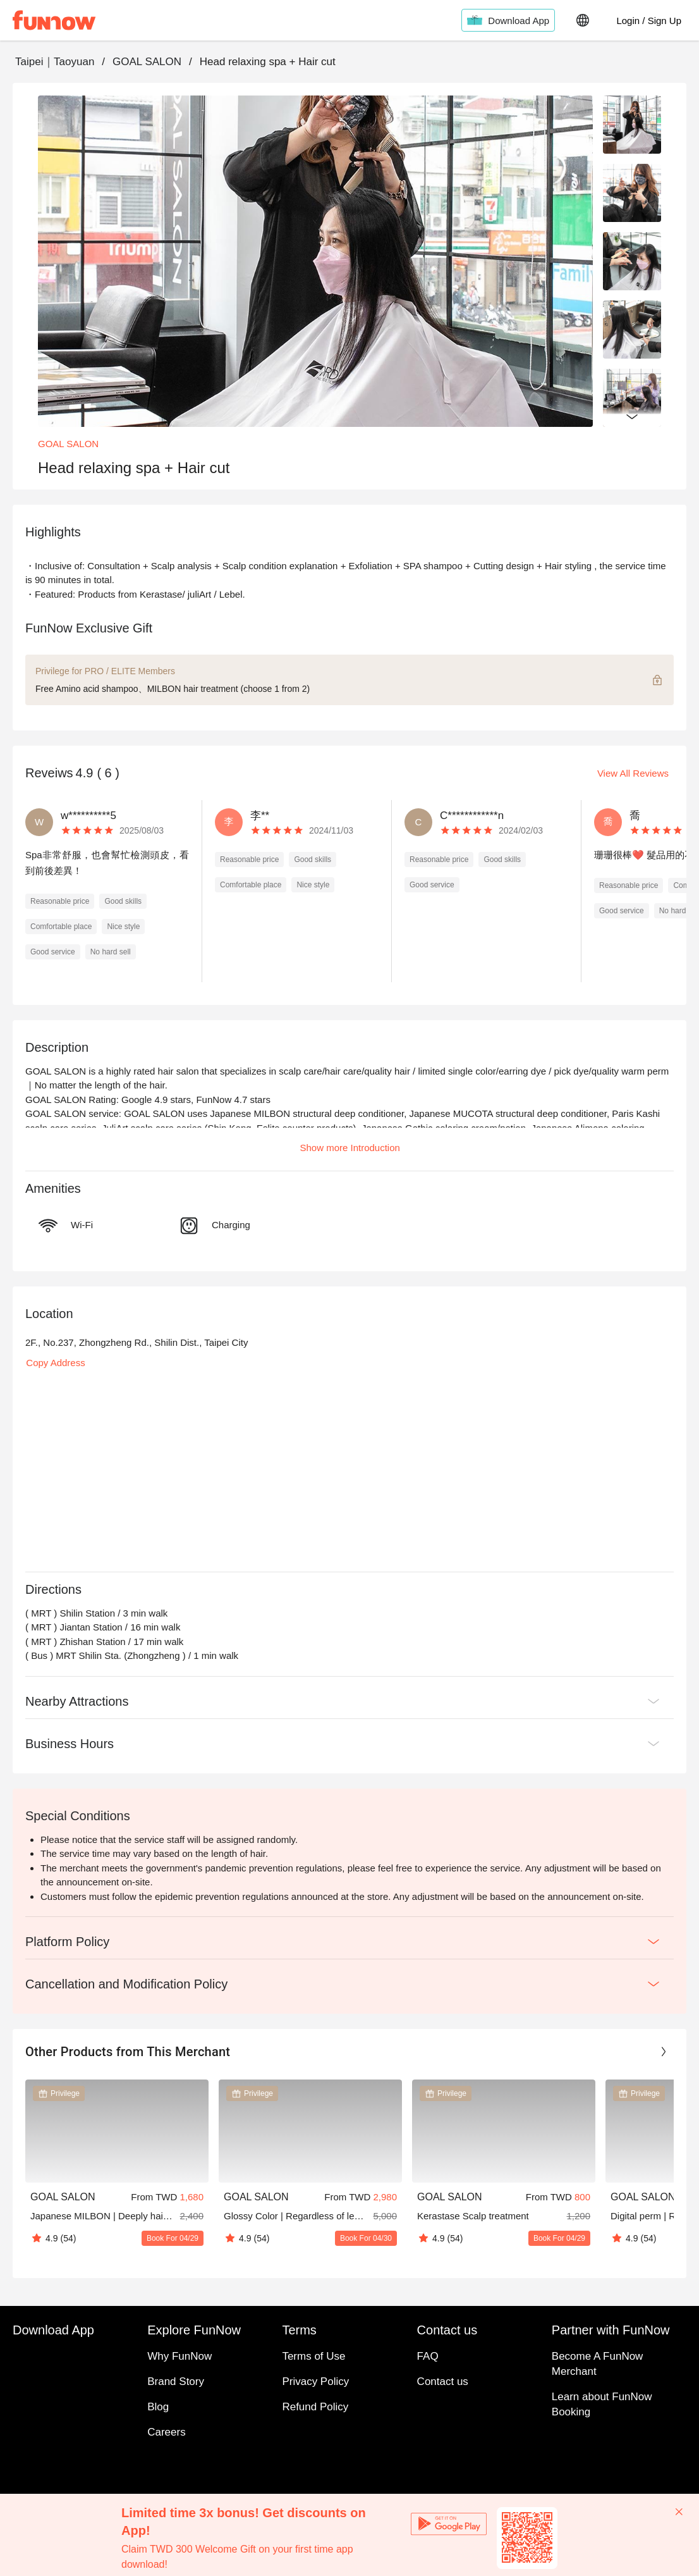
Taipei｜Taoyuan (54, 62)
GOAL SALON (146, 62)
